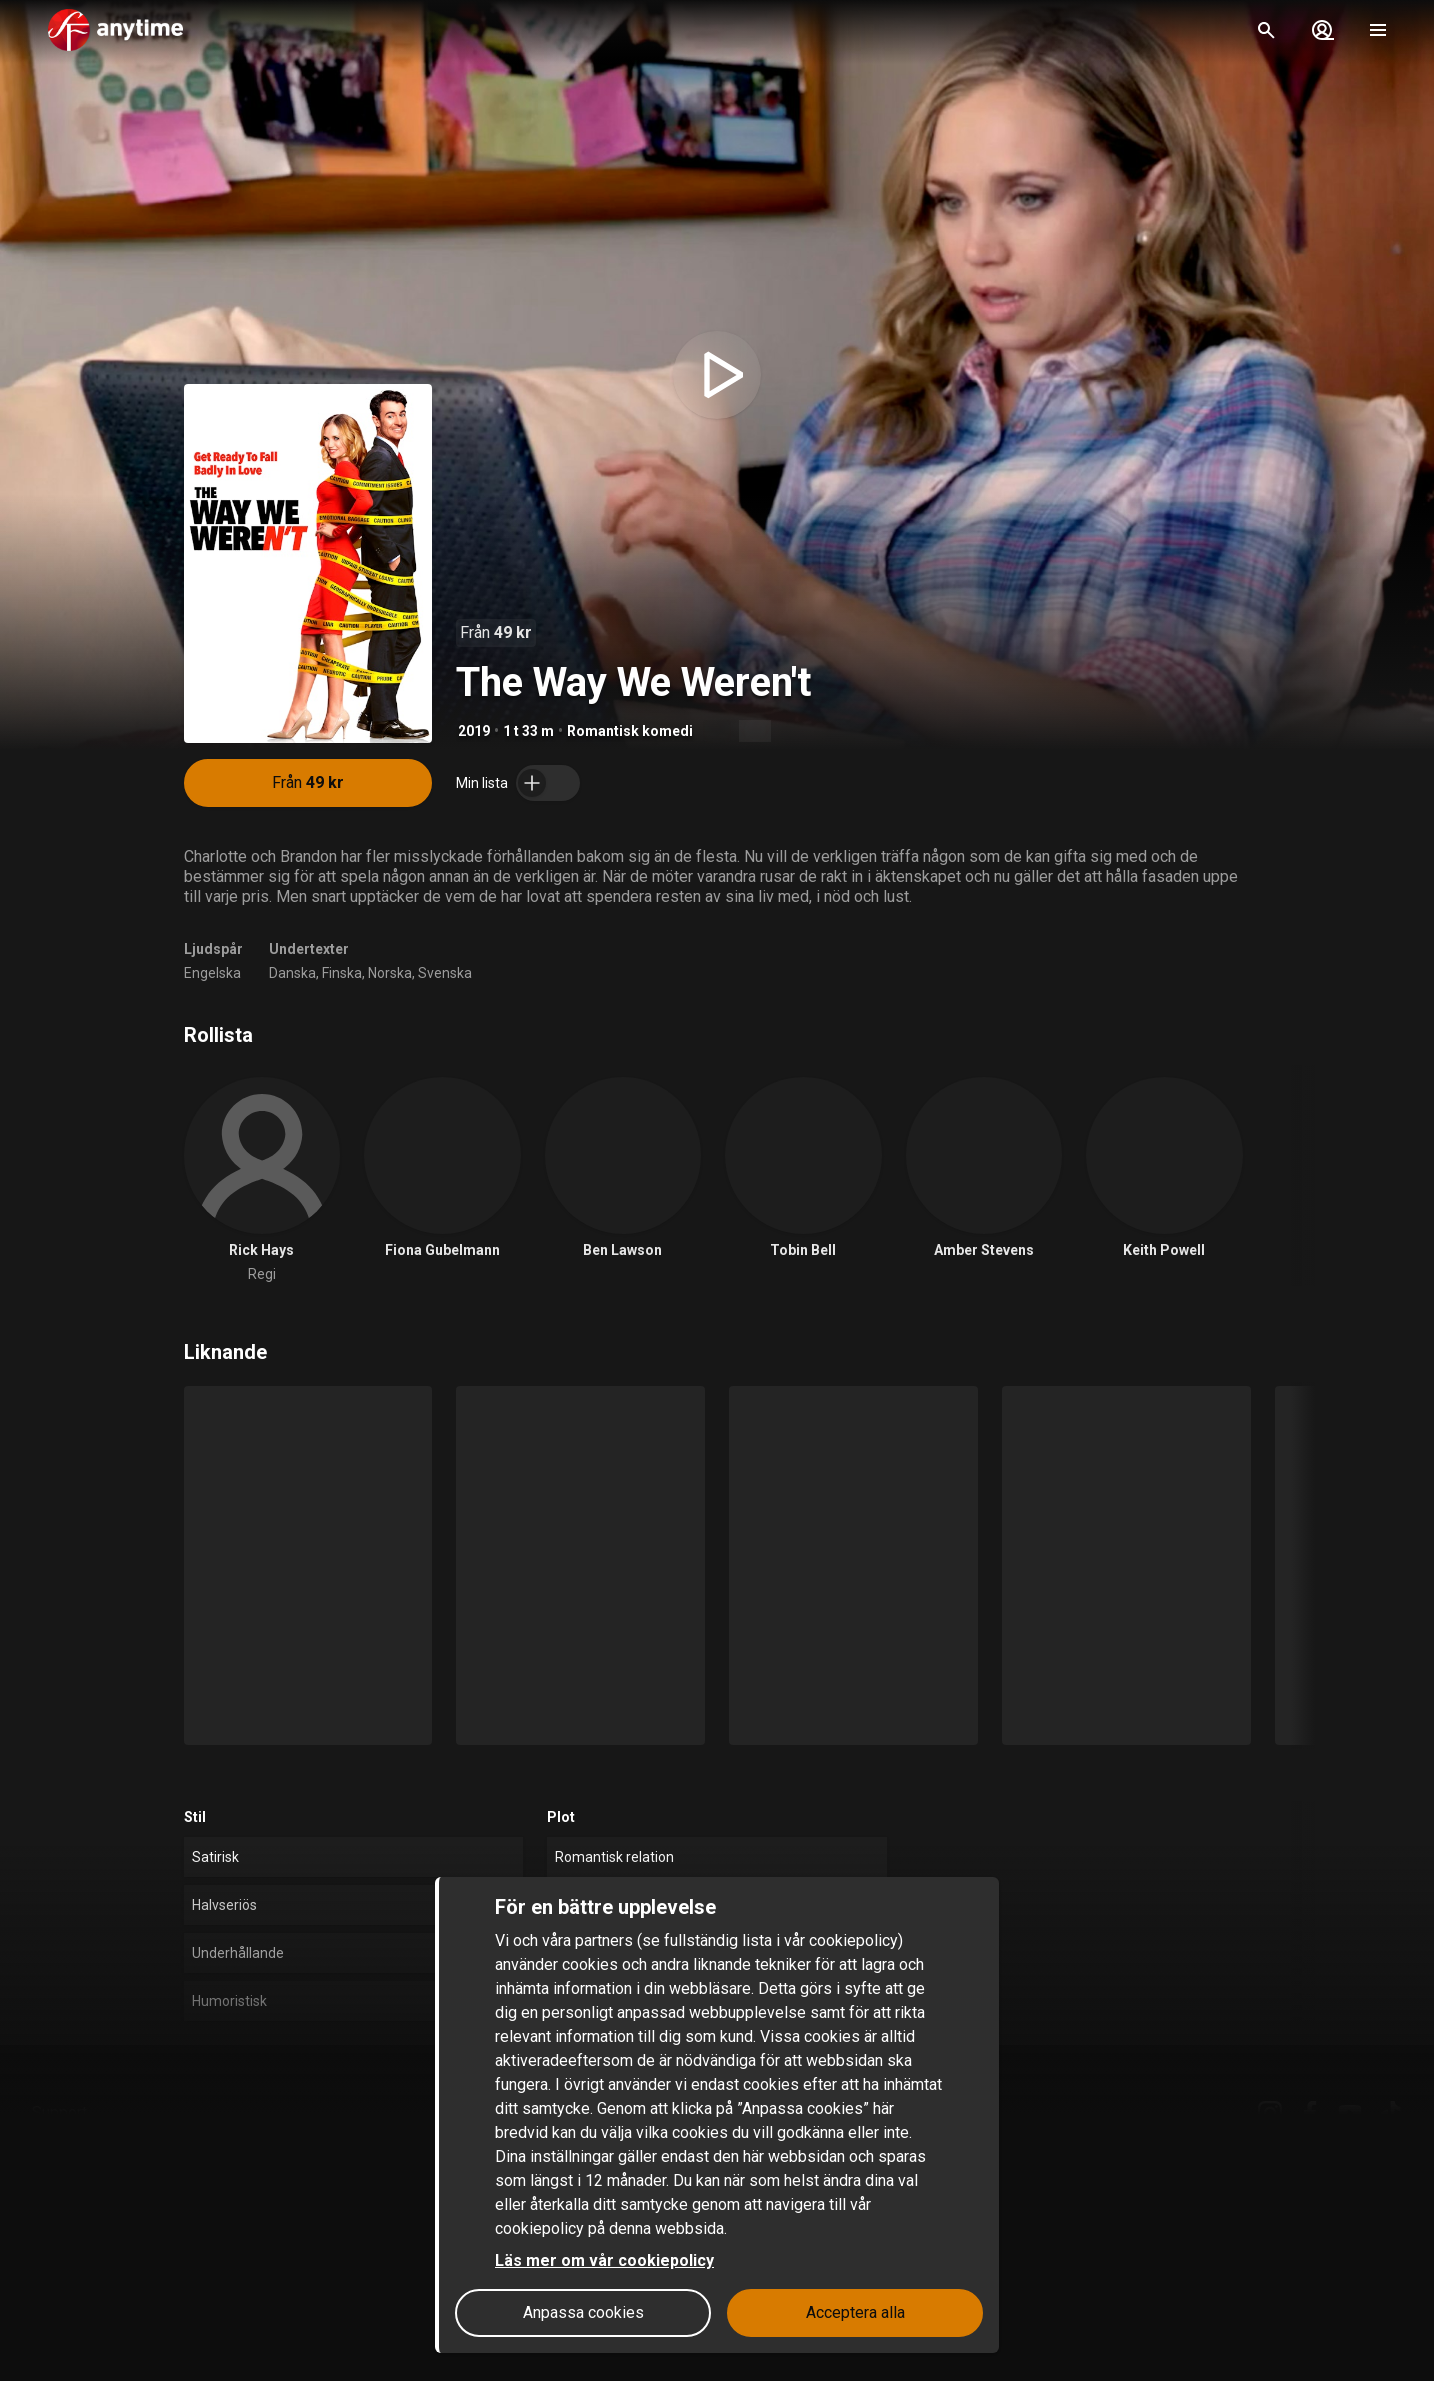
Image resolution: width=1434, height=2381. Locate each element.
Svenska (445, 973)
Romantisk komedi (630, 731)
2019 (474, 731)
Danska (292, 973)
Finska (342, 973)
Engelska (212, 973)
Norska (390, 973)
